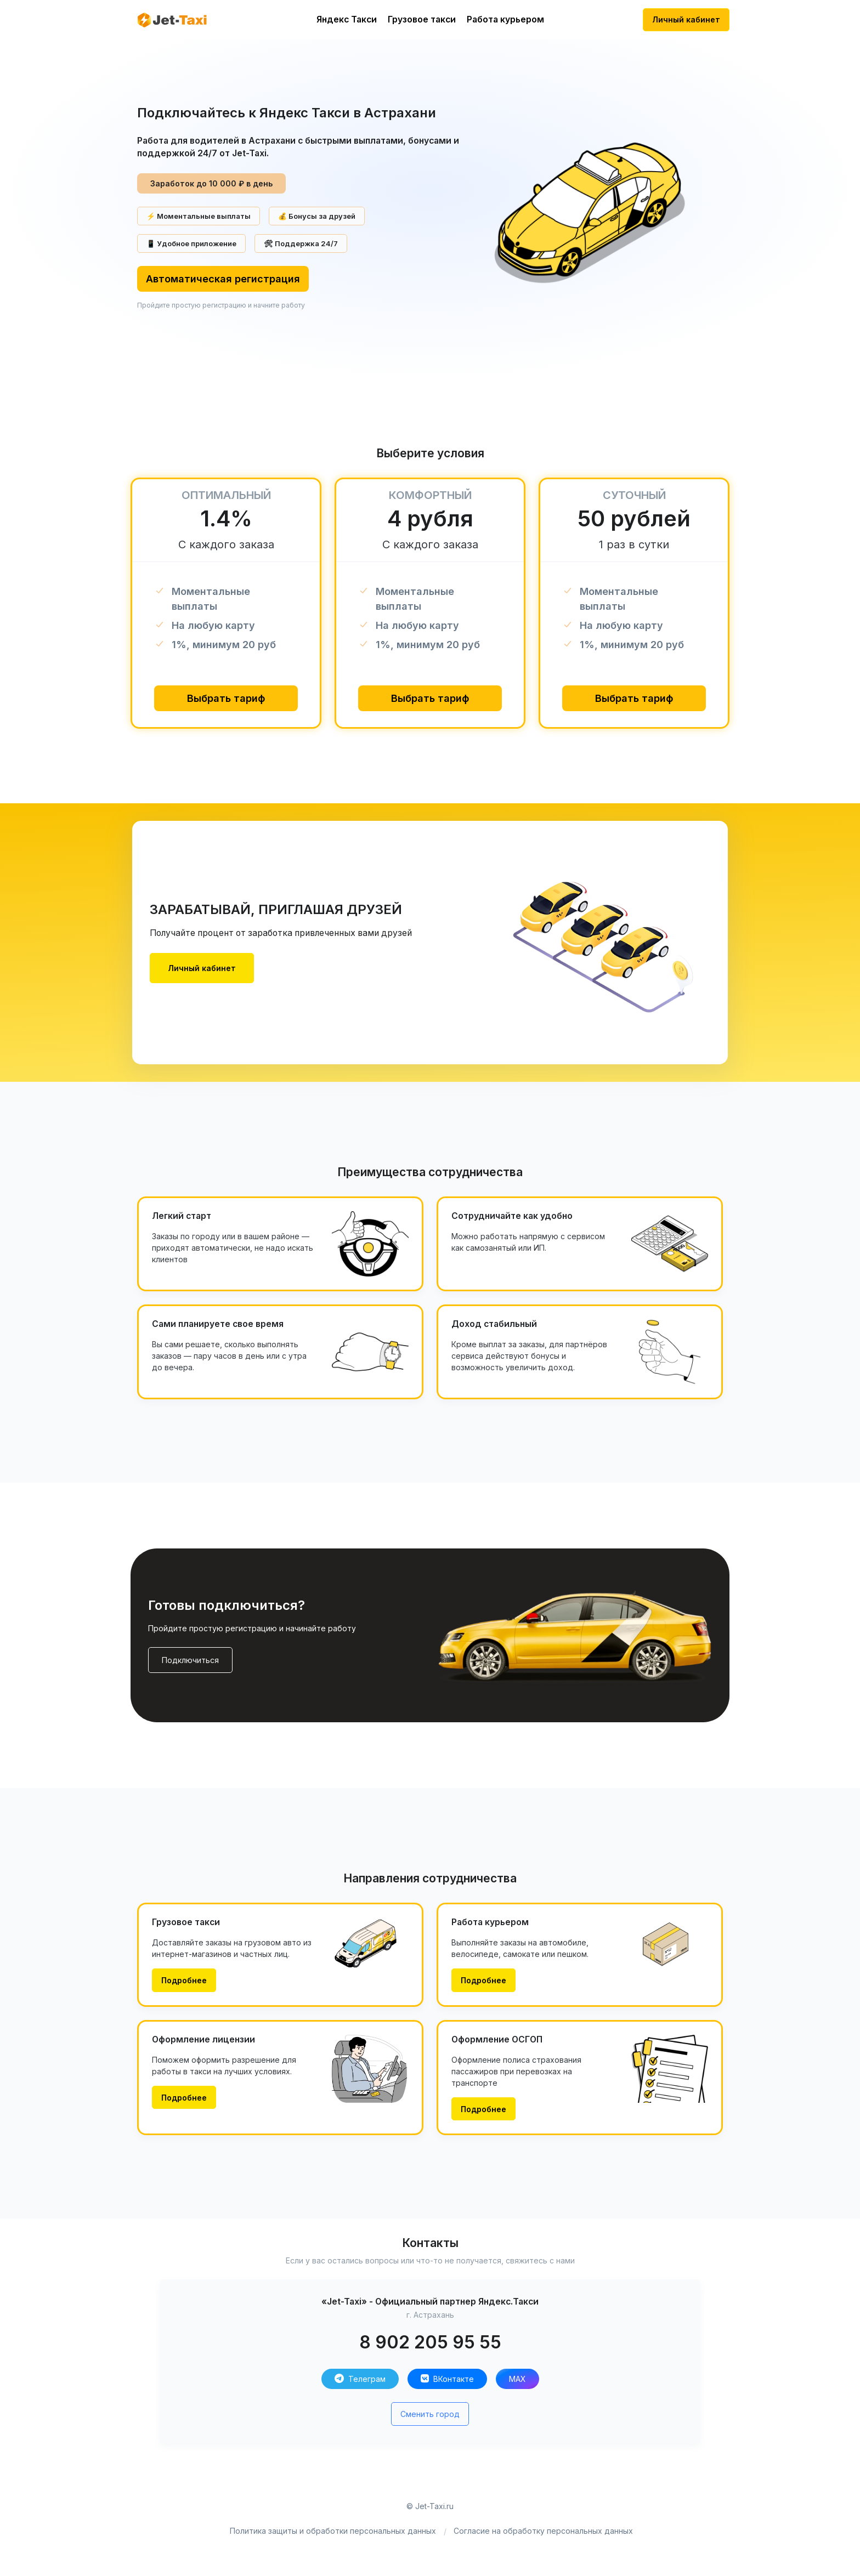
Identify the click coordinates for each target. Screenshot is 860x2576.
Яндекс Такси (346, 19)
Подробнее (184, 1980)
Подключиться (190, 1660)
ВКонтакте (447, 2379)
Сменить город (430, 2414)
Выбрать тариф (226, 698)
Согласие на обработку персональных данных (543, 2530)
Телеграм (360, 2379)
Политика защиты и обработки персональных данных (333, 2530)
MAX (517, 2379)
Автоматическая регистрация (223, 279)
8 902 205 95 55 (430, 2342)
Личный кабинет (686, 19)
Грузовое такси (422, 19)
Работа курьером (505, 19)
